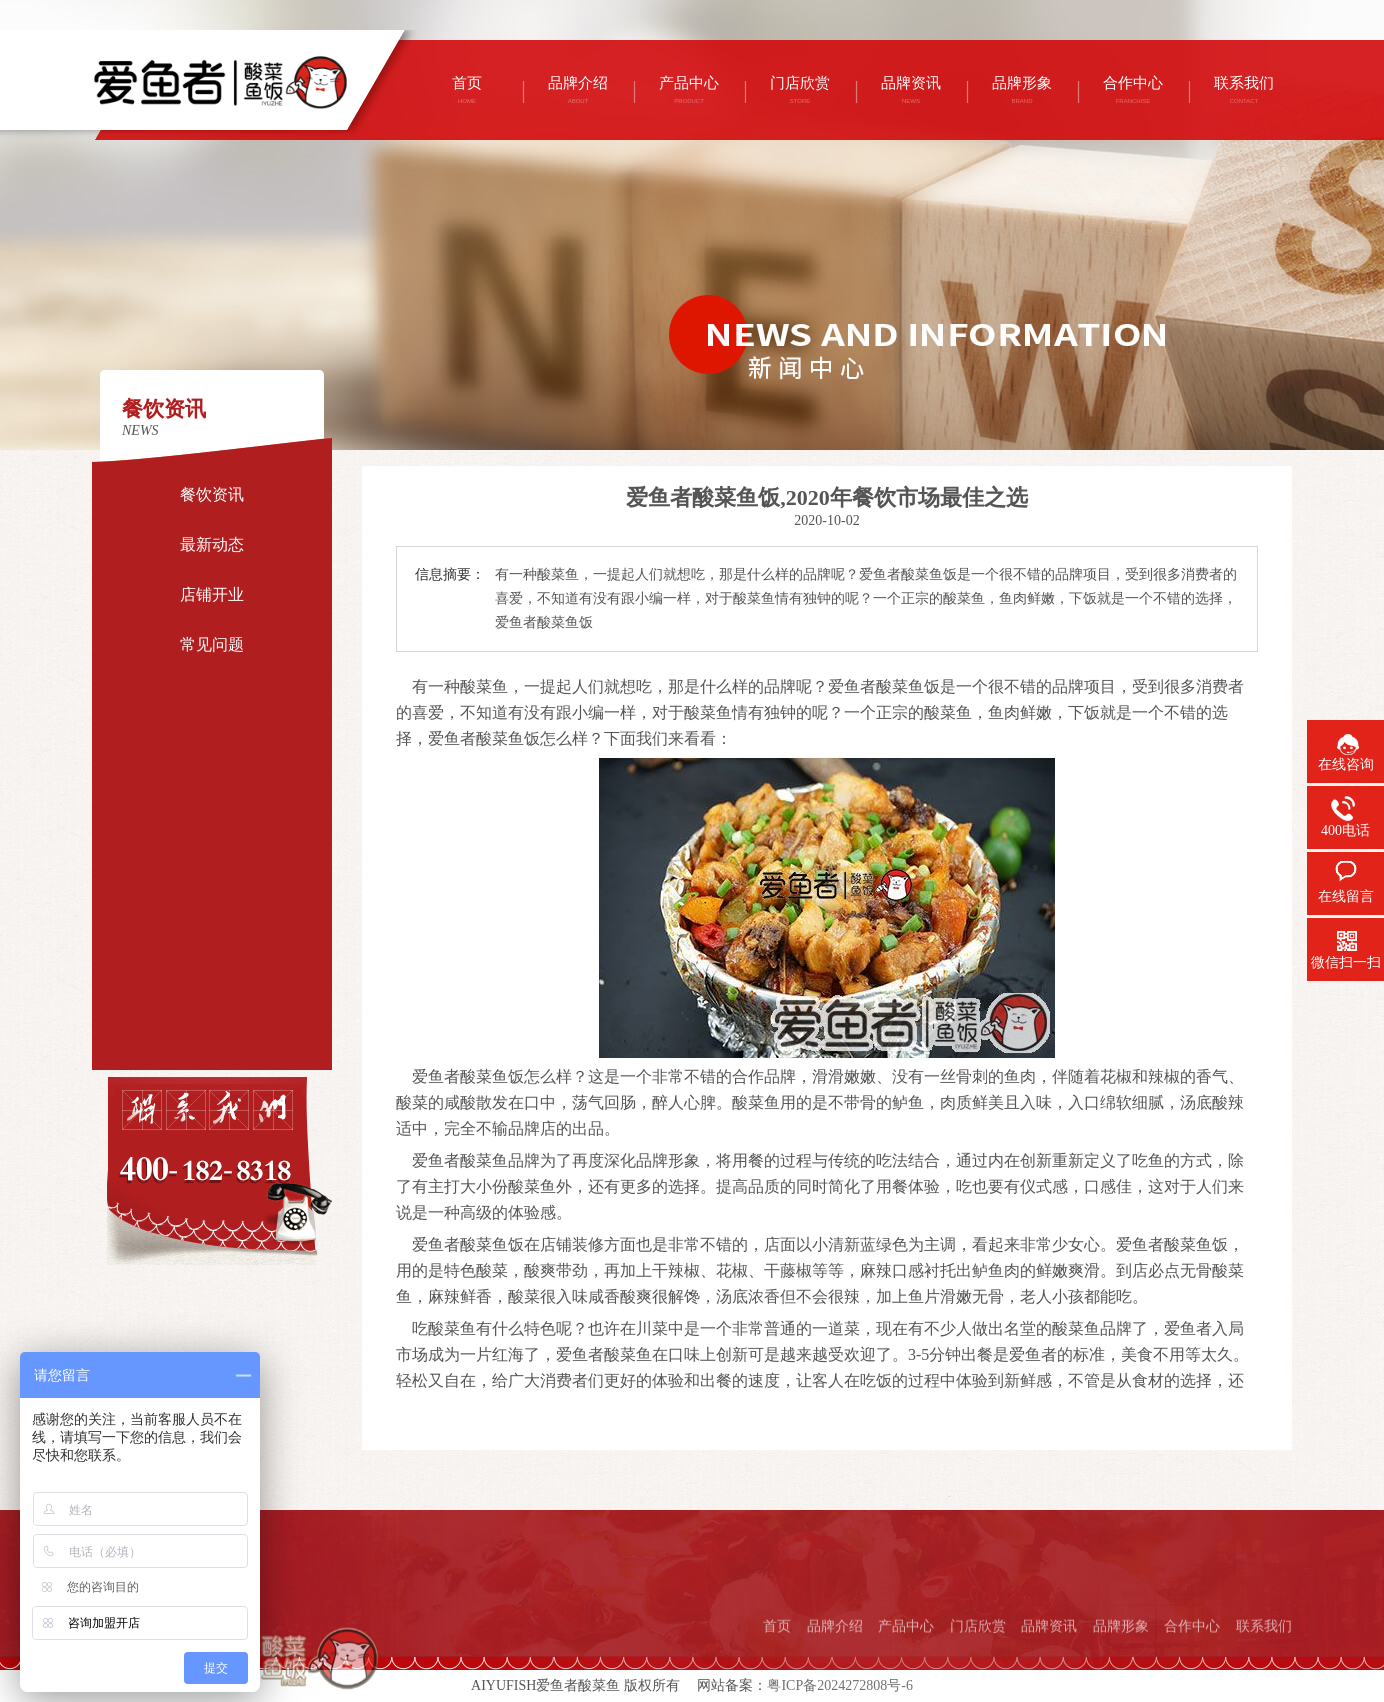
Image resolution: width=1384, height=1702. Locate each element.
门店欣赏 (978, 1660)
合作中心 (1192, 1660)
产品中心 (906, 1660)
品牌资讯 (1049, 1660)
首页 (777, 1660)
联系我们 (1264, 1660)
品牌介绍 (835, 1660)
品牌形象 (1121, 1660)
